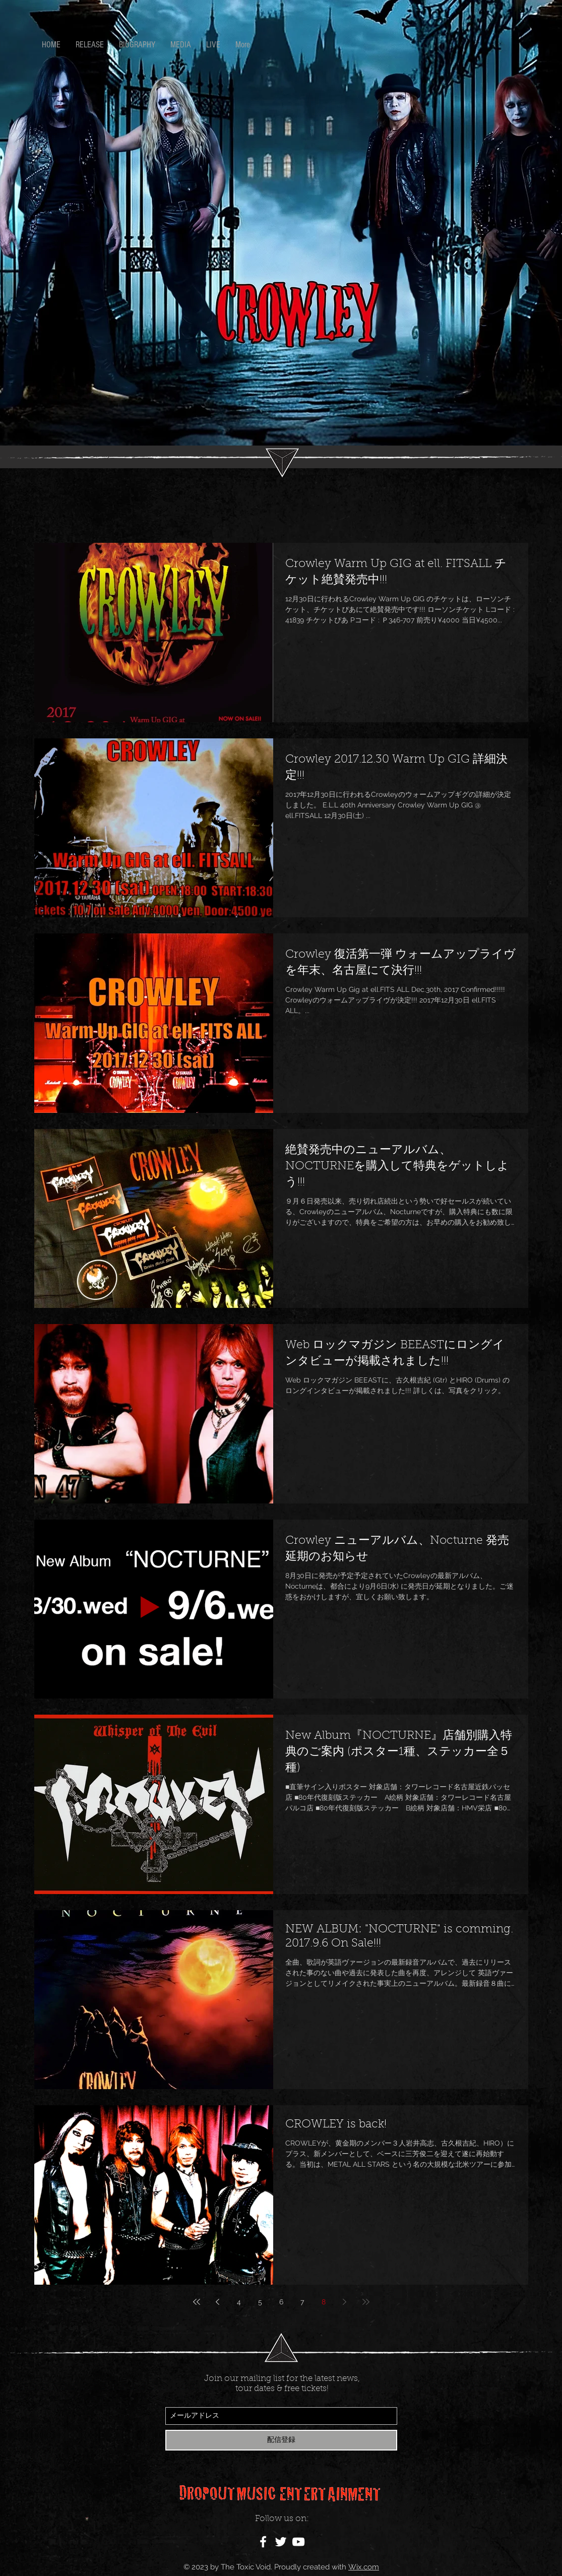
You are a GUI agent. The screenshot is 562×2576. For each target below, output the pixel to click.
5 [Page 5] (260, 2302)
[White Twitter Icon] (280, 2541)
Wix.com (363, 2566)
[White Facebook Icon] (263, 2541)
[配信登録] (281, 2440)
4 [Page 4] (239, 2302)
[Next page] (345, 2302)
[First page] (197, 2302)
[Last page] (366, 2302)
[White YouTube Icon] (298, 2541)
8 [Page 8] (324, 2302)
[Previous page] (218, 2302)
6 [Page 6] (281, 2302)
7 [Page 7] (302, 2302)
